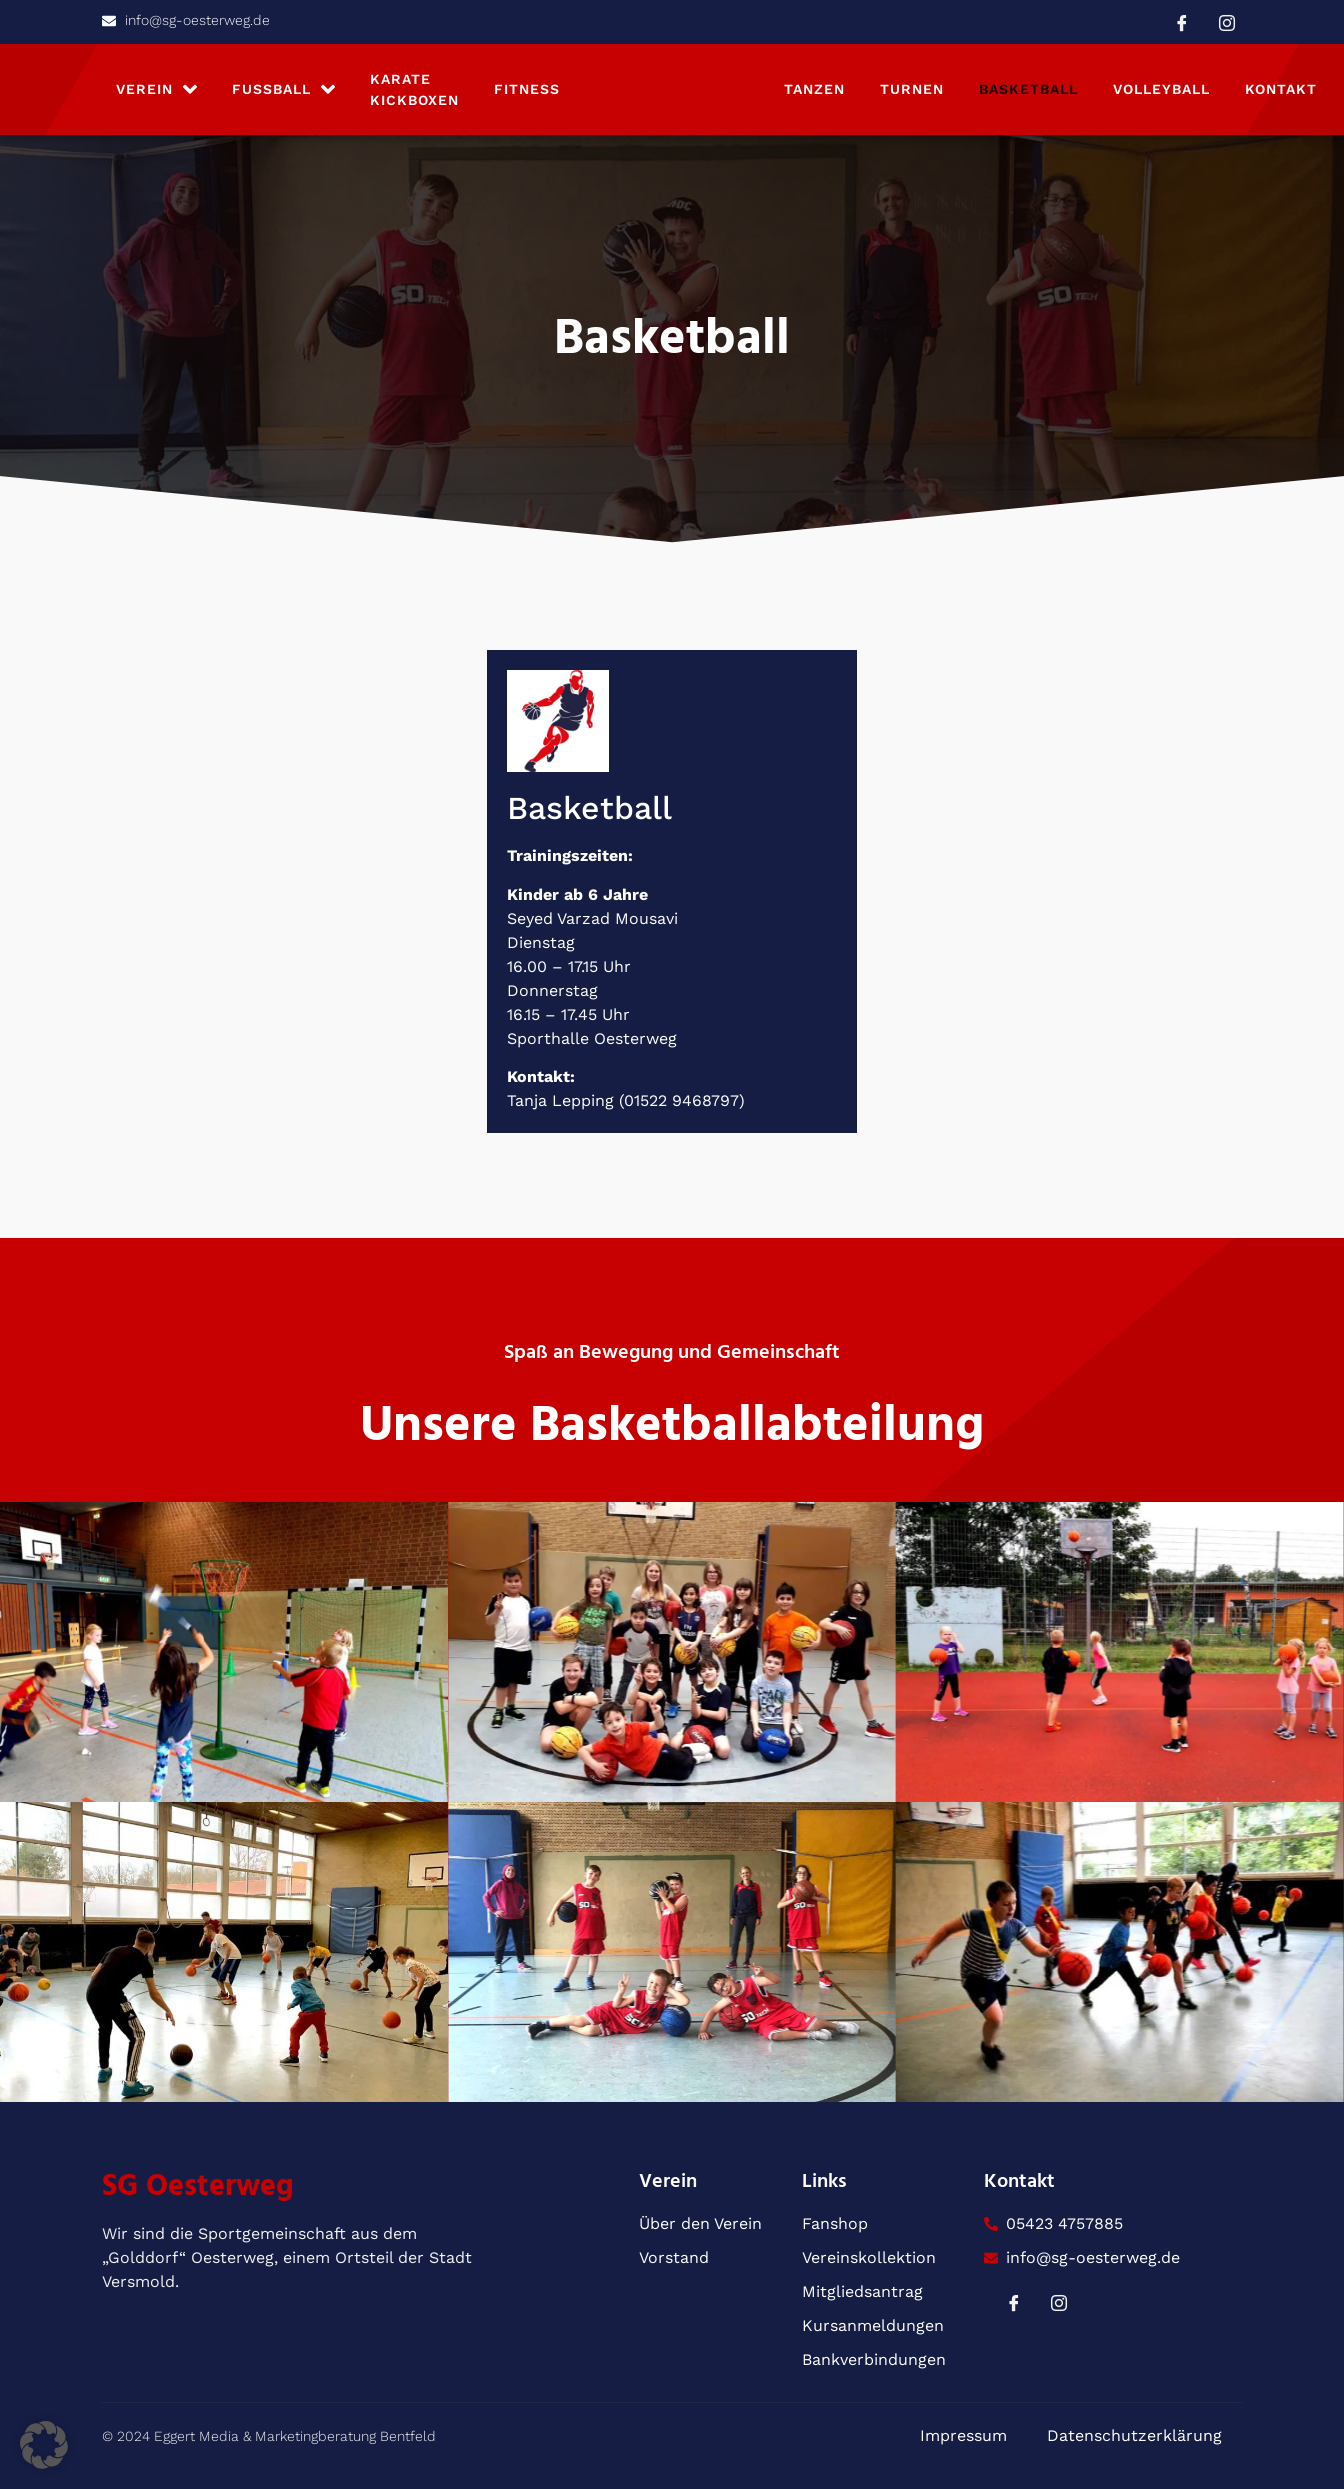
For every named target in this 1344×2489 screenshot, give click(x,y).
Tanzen (814, 89)
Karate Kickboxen (414, 89)
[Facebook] (1182, 22)
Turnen (912, 89)
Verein (156, 89)
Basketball (1028, 89)
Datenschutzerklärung (1134, 2435)
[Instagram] (1227, 22)
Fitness (527, 89)
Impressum (963, 2435)
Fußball (283, 89)
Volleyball (1161, 89)
